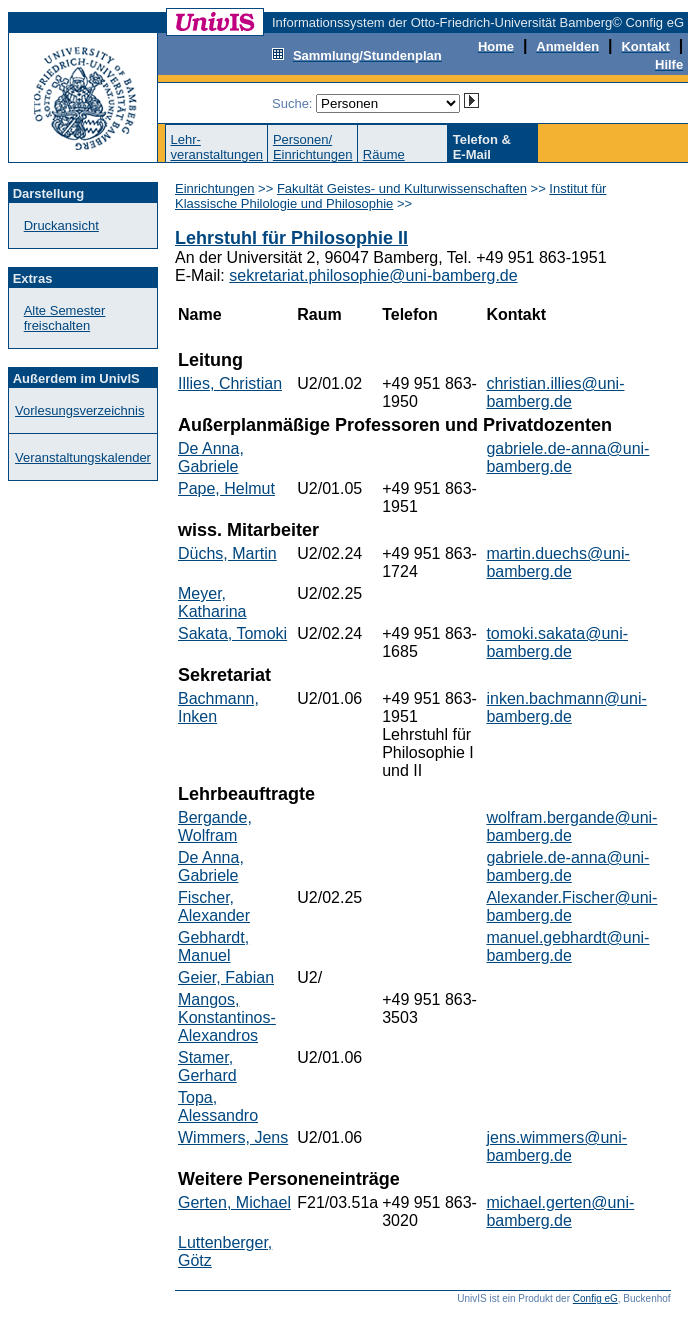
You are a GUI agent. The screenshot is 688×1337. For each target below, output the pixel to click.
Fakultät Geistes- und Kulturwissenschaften (402, 188)
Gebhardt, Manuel (213, 946)
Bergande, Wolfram (215, 826)
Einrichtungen (215, 188)
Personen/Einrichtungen (313, 147)
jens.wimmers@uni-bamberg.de (556, 1146)
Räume (384, 154)
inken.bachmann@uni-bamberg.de (566, 707)
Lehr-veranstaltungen (216, 147)
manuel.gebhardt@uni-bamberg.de (567, 946)
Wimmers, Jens (233, 1137)
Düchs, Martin (227, 553)
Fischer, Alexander (214, 906)
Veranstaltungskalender (83, 457)
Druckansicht (61, 225)
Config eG (595, 1298)
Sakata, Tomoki (232, 633)
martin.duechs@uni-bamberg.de (557, 562)
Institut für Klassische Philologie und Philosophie (390, 196)
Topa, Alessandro (218, 1106)
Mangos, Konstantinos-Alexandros (227, 1017)
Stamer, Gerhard (207, 1066)
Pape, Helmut (226, 488)
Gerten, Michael (234, 1202)
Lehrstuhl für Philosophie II (291, 238)
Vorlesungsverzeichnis (79, 410)
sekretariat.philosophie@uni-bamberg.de (373, 275)
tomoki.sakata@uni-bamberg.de (557, 642)
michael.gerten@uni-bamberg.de (560, 1211)
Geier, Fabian (226, 977)
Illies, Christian (230, 383)
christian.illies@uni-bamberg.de (555, 392)
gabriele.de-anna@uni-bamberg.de (567, 457)
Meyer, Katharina (212, 602)
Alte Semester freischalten (65, 318)
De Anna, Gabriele (211, 457)
